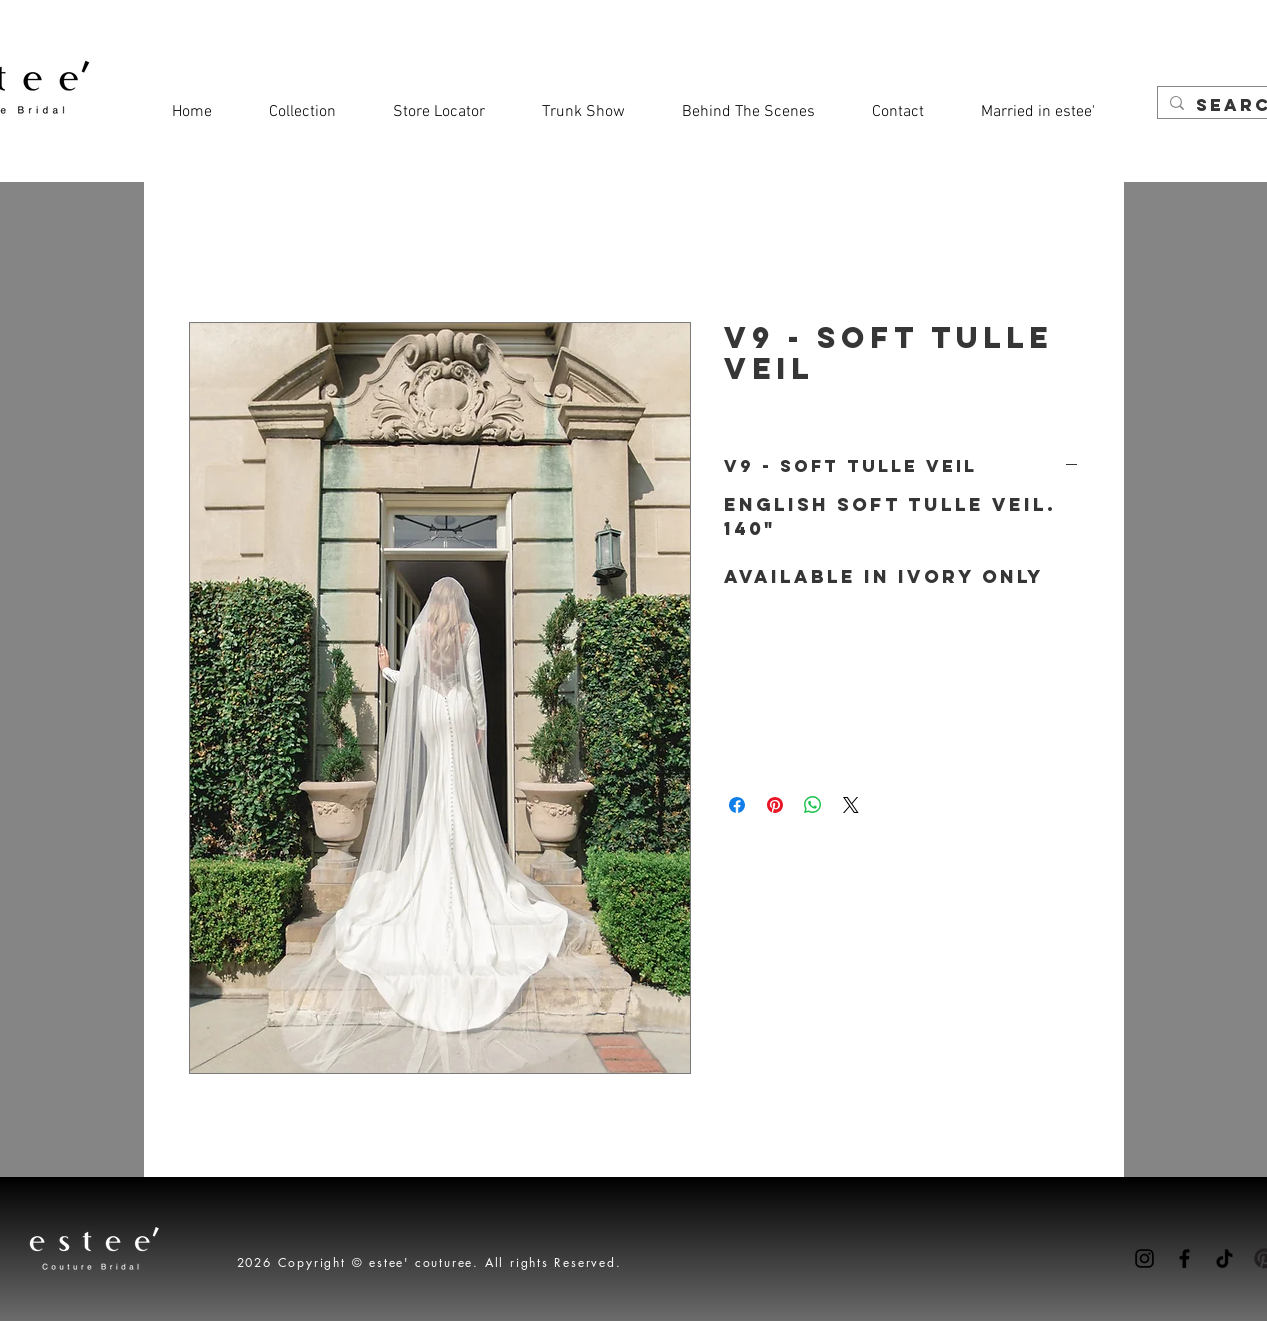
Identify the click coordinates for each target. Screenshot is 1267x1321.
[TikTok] (1224, 1258)
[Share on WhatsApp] (813, 805)
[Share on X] (851, 805)
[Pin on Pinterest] (775, 805)
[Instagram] (1144, 1258)
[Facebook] (1184, 1258)
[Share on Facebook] (737, 805)
